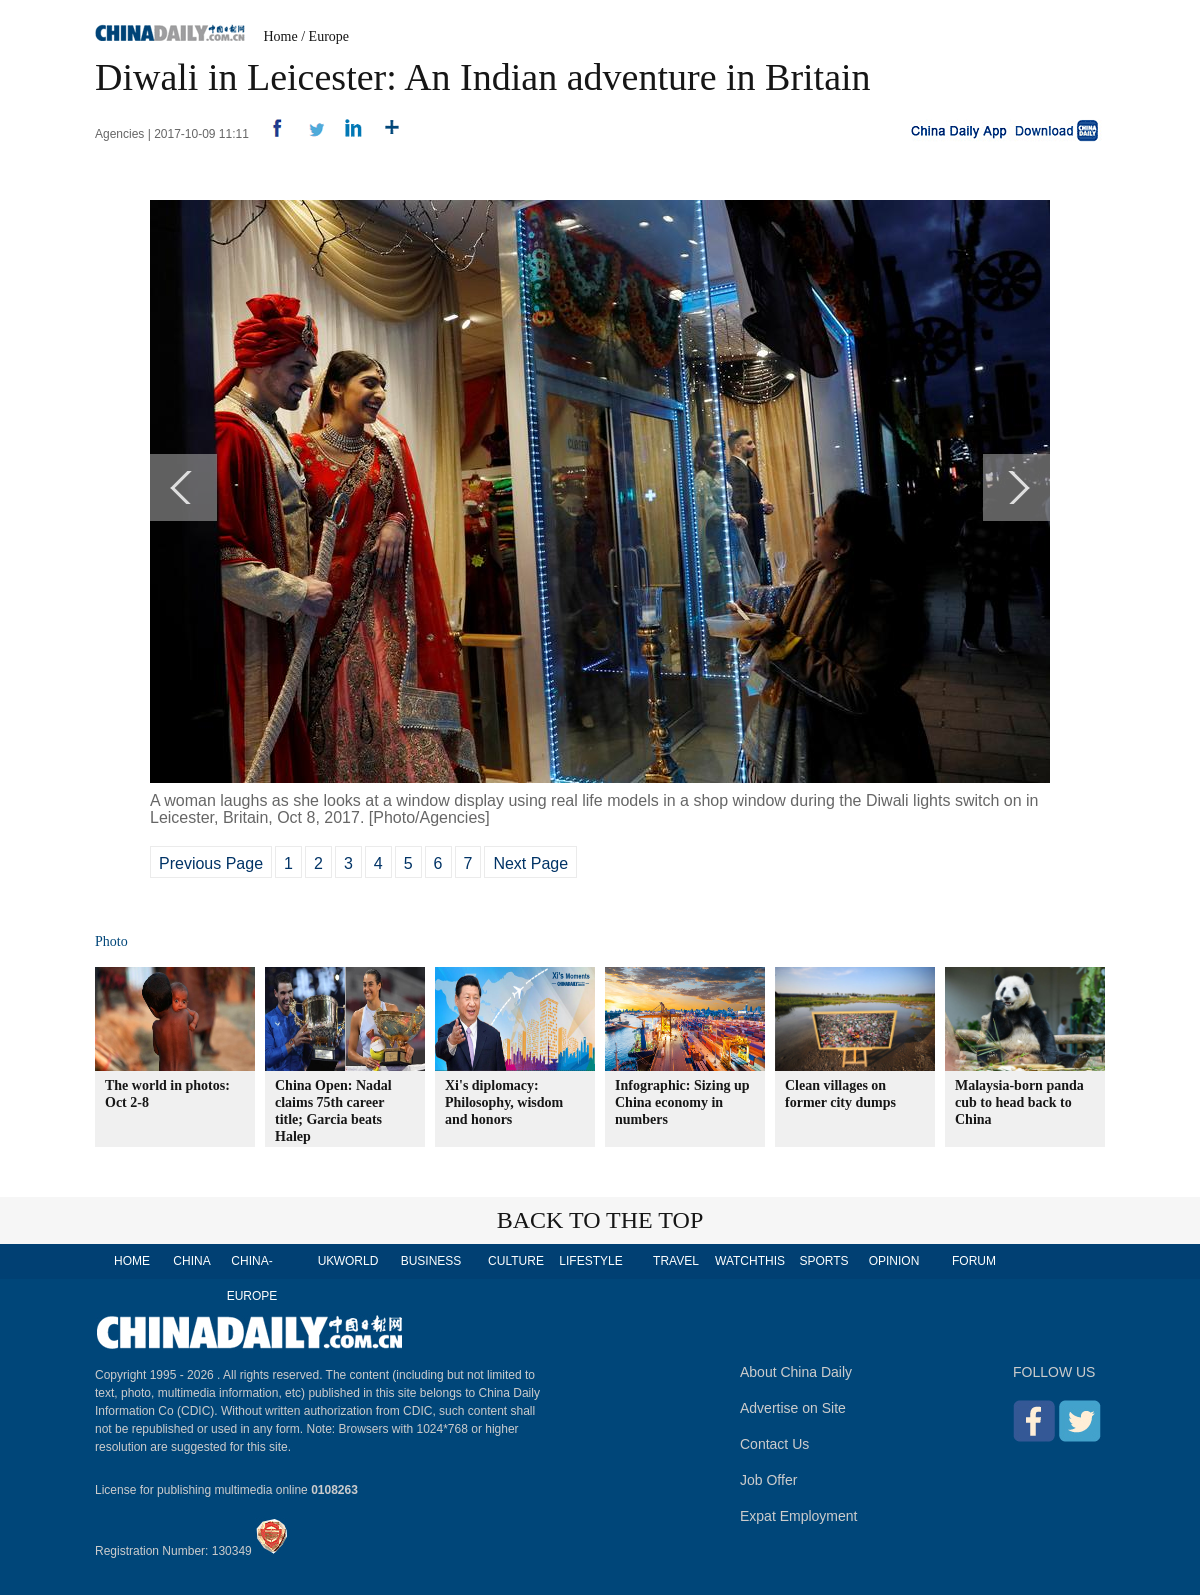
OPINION (894, 1261)
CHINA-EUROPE (252, 1278)
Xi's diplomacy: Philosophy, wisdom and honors (504, 1102)
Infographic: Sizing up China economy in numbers (682, 1102)
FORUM (974, 1261)
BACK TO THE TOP (600, 1220)
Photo (111, 941)
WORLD (356, 1261)
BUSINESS (431, 1261)
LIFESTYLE (590, 1261)
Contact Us (774, 1444)
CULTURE (516, 1261)
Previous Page (211, 863)
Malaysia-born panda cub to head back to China (1019, 1102)
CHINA (191, 1261)
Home (281, 36)
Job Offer (768, 1480)
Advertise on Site (793, 1408)
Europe (329, 36)
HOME (132, 1261)
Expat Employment (799, 1516)
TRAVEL (676, 1261)
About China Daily (796, 1372)
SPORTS (823, 1261)
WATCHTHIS (750, 1261)
